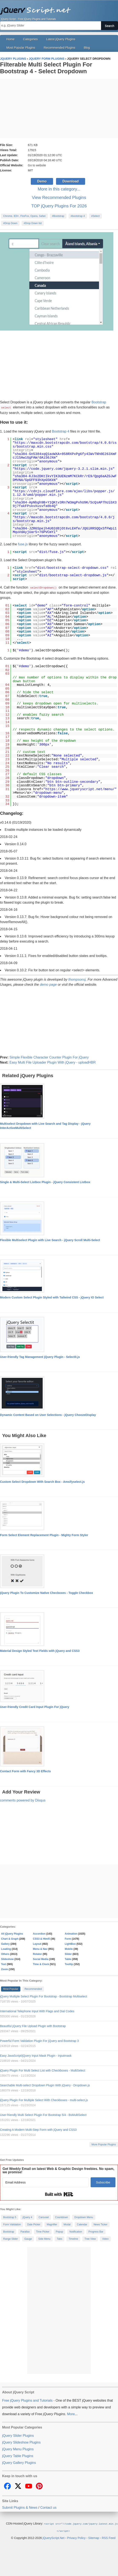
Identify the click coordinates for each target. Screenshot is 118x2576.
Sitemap (93, 2537)
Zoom (4, 1968)
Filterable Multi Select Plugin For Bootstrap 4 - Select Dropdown (46, 67)
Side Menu (44, 2238)
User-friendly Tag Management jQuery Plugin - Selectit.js (40, 1356)
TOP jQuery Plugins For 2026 (59, 206)
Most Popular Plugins (20, 47)
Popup (59, 2231)
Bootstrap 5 (9, 2216)
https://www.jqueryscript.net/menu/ (80, 789)
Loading (6, 1948)
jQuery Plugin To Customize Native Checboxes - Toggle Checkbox (46, 1592)
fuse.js (23, 544)
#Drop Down (10, 223)
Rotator (37, 1953)
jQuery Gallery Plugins (19, 2462)
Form (68, 1938)
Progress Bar (95, 2231)
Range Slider (10, 2238)
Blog (87, 47)
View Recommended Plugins (59, 197)
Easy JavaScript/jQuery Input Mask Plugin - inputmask (36, 2055)
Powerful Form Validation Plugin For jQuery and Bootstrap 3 (39, 2040)
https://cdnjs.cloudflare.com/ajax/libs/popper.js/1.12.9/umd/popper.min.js (64, 493)
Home (10, 39)
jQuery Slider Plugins (18, 2435)
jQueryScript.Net (54, 2537)
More (71, 2413)
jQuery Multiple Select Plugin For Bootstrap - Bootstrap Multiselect (43, 1996)
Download (70, 181)
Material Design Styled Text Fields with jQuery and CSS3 (40, 1650)
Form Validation (12, 2224)
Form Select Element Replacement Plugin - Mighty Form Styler (44, 1534)
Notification (75, 2231)
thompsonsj (77, 979)
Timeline (73, 2238)
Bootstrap (98, 402)
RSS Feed (108, 2537)
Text (3, 1963)
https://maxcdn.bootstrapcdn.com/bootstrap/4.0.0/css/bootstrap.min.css (65, 444)
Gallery (5, 1943)
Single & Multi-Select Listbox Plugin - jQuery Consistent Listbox (45, 1181)
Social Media (40, 1958)
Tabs (59, 2238)
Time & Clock (41, 1963)
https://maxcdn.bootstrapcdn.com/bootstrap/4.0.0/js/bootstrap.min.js (64, 519)
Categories (30, 39)
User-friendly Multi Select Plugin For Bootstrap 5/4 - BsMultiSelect (43, 2114)
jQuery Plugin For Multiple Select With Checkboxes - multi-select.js (44, 2099)
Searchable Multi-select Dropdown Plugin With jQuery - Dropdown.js (45, 2085)
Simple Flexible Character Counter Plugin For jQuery (48, 1057)
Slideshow (7, 1958)
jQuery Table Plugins (17, 2455)
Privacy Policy (76, 2537)
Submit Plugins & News (19, 2507)
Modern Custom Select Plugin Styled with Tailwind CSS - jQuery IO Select (52, 1297)
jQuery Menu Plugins (18, 2449)
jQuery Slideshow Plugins (21, 2442)
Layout (37, 1943)
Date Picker (33, 2224)
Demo (41, 181)
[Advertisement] (59, 108)
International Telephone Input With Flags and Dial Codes (37, 2010)
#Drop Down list (33, 223)
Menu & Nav (40, 1948)
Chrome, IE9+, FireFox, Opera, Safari (24, 216)
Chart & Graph (9, 1938)
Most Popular (10, 1988)
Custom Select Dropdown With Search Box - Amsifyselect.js (42, 1481)
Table (68, 1958)
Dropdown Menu (83, 2216)
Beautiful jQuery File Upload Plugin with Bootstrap (33, 2025)
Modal (67, 2224)
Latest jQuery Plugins (60, 39)
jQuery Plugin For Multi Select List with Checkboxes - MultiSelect (42, 2070)
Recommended (33, 1988)
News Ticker (100, 2224)
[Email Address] (45, 2182)
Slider (68, 1953)
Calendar (82, 2224)
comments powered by (22, 1800)
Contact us (48, 2507)
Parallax (25, 2231)
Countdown (61, 2216)
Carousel (44, 2216)
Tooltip (69, 1963)
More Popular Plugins (103, 2144)
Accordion (39, 1933)
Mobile (69, 1948)
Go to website (37, 165)
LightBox (70, 1943)
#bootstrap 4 (78, 216)
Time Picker (42, 2231)
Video (105, 2238)
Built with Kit (59, 2194)
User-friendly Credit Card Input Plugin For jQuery (34, 1706)
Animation (71, 1933)
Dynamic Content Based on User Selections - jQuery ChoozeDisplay (48, 1414)
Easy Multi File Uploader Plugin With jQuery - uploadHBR (52, 1062)
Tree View (90, 2238)
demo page (48, 984)
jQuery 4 (27, 2216)
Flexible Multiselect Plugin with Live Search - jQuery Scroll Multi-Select (50, 1239)
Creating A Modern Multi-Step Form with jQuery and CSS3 (38, 2129)
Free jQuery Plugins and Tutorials (59, 8)
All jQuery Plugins (12, 1933)
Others (5, 1953)
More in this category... (59, 189)
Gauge (28, 2238)
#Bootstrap (58, 216)
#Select (95, 216)
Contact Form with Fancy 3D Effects (25, 1770)
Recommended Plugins (59, 47)
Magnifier (52, 2224)
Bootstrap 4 (60, 431)
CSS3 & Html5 (41, 1938)
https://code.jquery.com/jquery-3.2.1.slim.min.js (64, 469)
